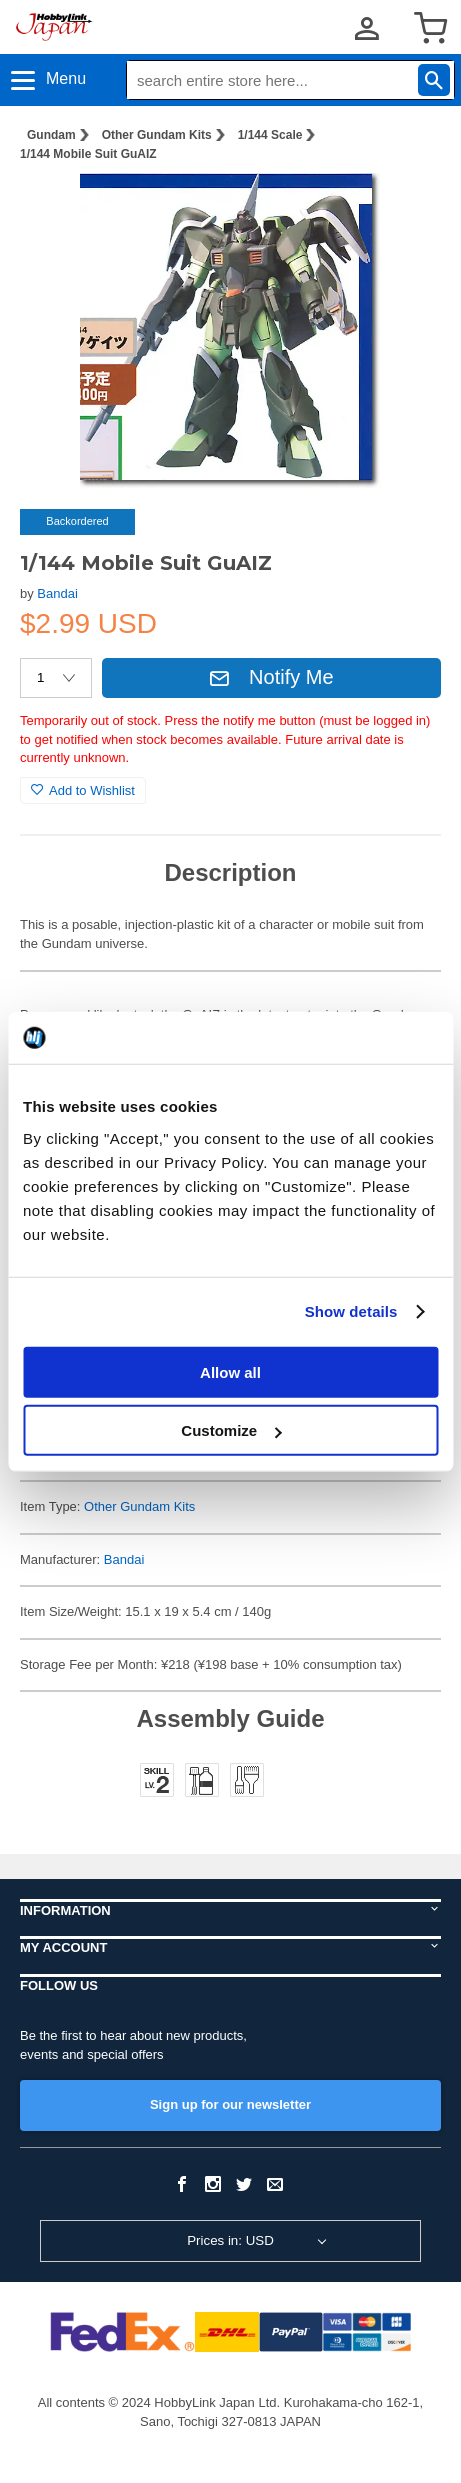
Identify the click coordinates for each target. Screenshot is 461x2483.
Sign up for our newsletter (230, 2104)
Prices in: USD (230, 2240)
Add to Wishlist (83, 790)
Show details (351, 1311)
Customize (231, 1430)
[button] (405, 209)
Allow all (230, 1371)
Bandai (57, 593)
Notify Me (271, 677)
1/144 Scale (270, 135)
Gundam (51, 135)
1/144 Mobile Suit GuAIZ (88, 154)
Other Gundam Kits (157, 135)
